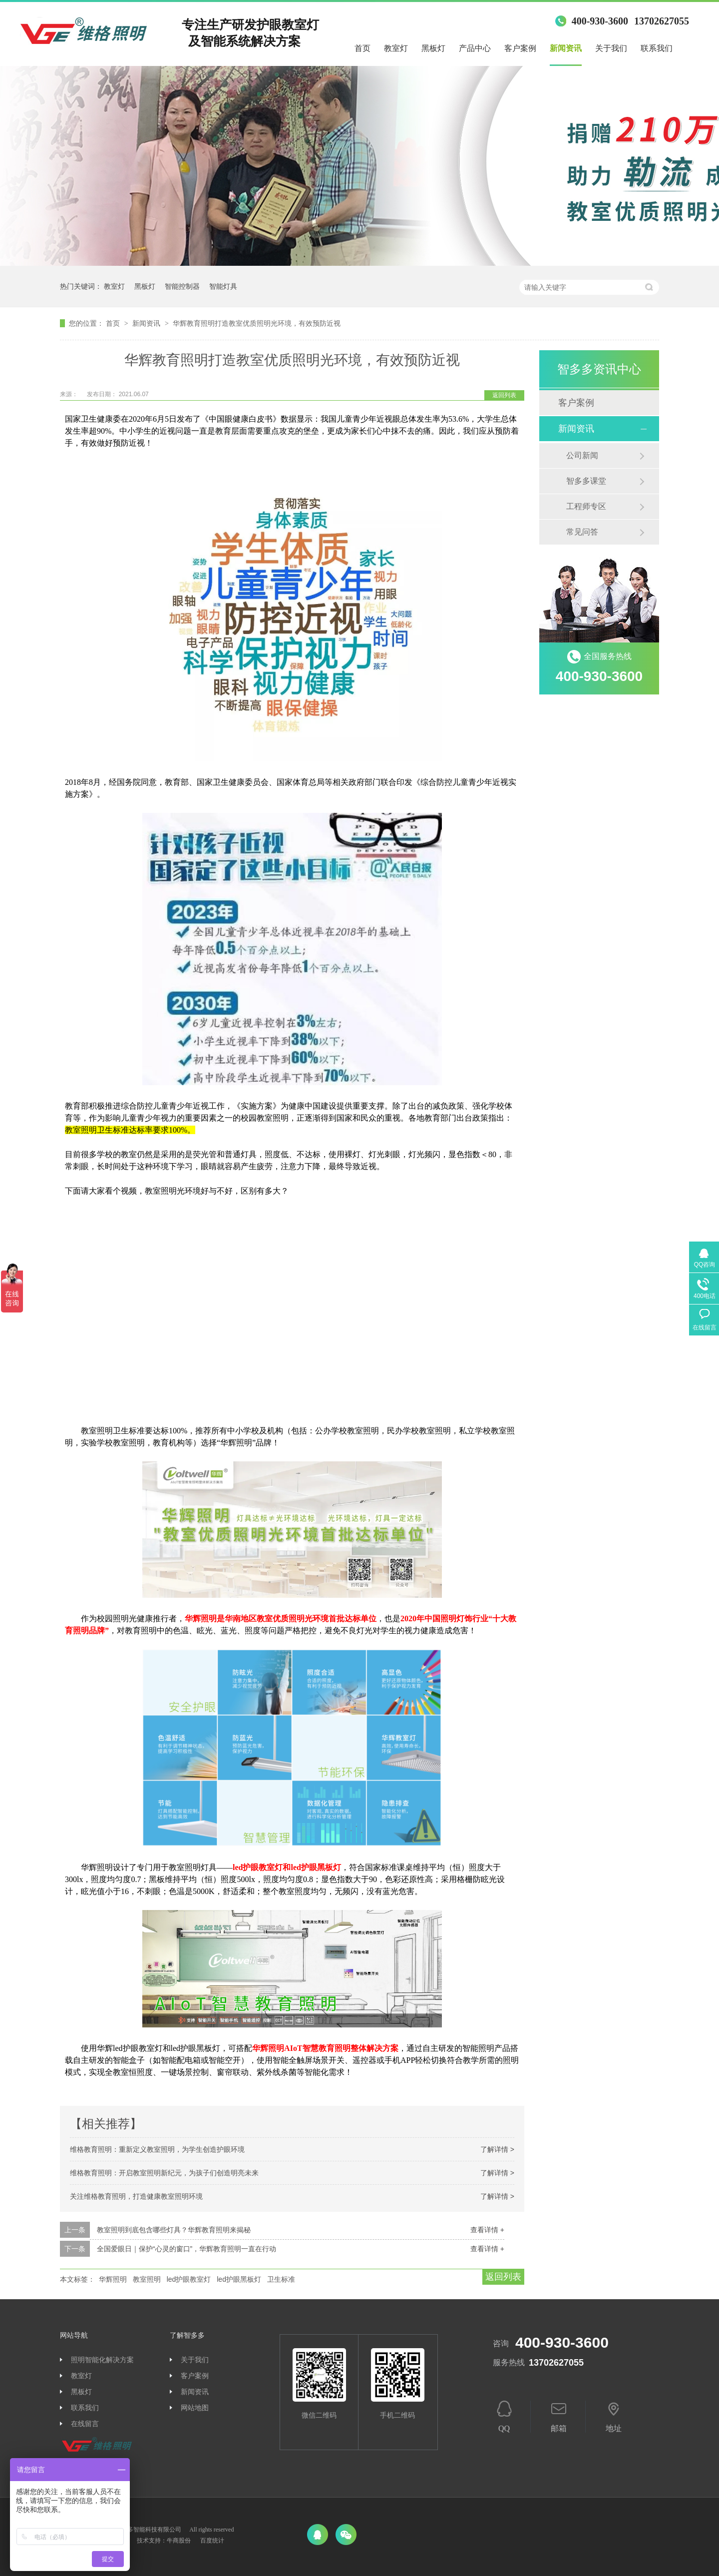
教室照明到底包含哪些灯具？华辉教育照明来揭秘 (174, 2230)
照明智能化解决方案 (102, 2360)
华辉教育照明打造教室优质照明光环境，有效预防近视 (257, 323)
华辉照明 (113, 2279)
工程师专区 (586, 506)
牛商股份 (179, 2540)
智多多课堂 (586, 481)
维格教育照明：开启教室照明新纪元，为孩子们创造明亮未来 (164, 2173)
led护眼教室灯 (189, 2279)
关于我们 (611, 48)
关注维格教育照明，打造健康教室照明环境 (136, 2196)
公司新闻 (582, 455)
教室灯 (396, 48)
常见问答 (582, 532)
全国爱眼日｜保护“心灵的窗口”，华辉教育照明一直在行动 (186, 2249)
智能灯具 (223, 286)
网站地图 (195, 2408)
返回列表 (504, 395)
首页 (362, 48)
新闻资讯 (566, 48)
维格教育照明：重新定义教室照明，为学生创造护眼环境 (157, 2149)
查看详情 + (487, 2230)
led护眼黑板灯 (239, 2279)
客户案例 (520, 48)
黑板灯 (433, 48)
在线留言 (85, 2424)
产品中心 (475, 48)
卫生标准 (281, 2279)
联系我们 (657, 48)
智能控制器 (182, 286)
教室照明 (147, 2279)
